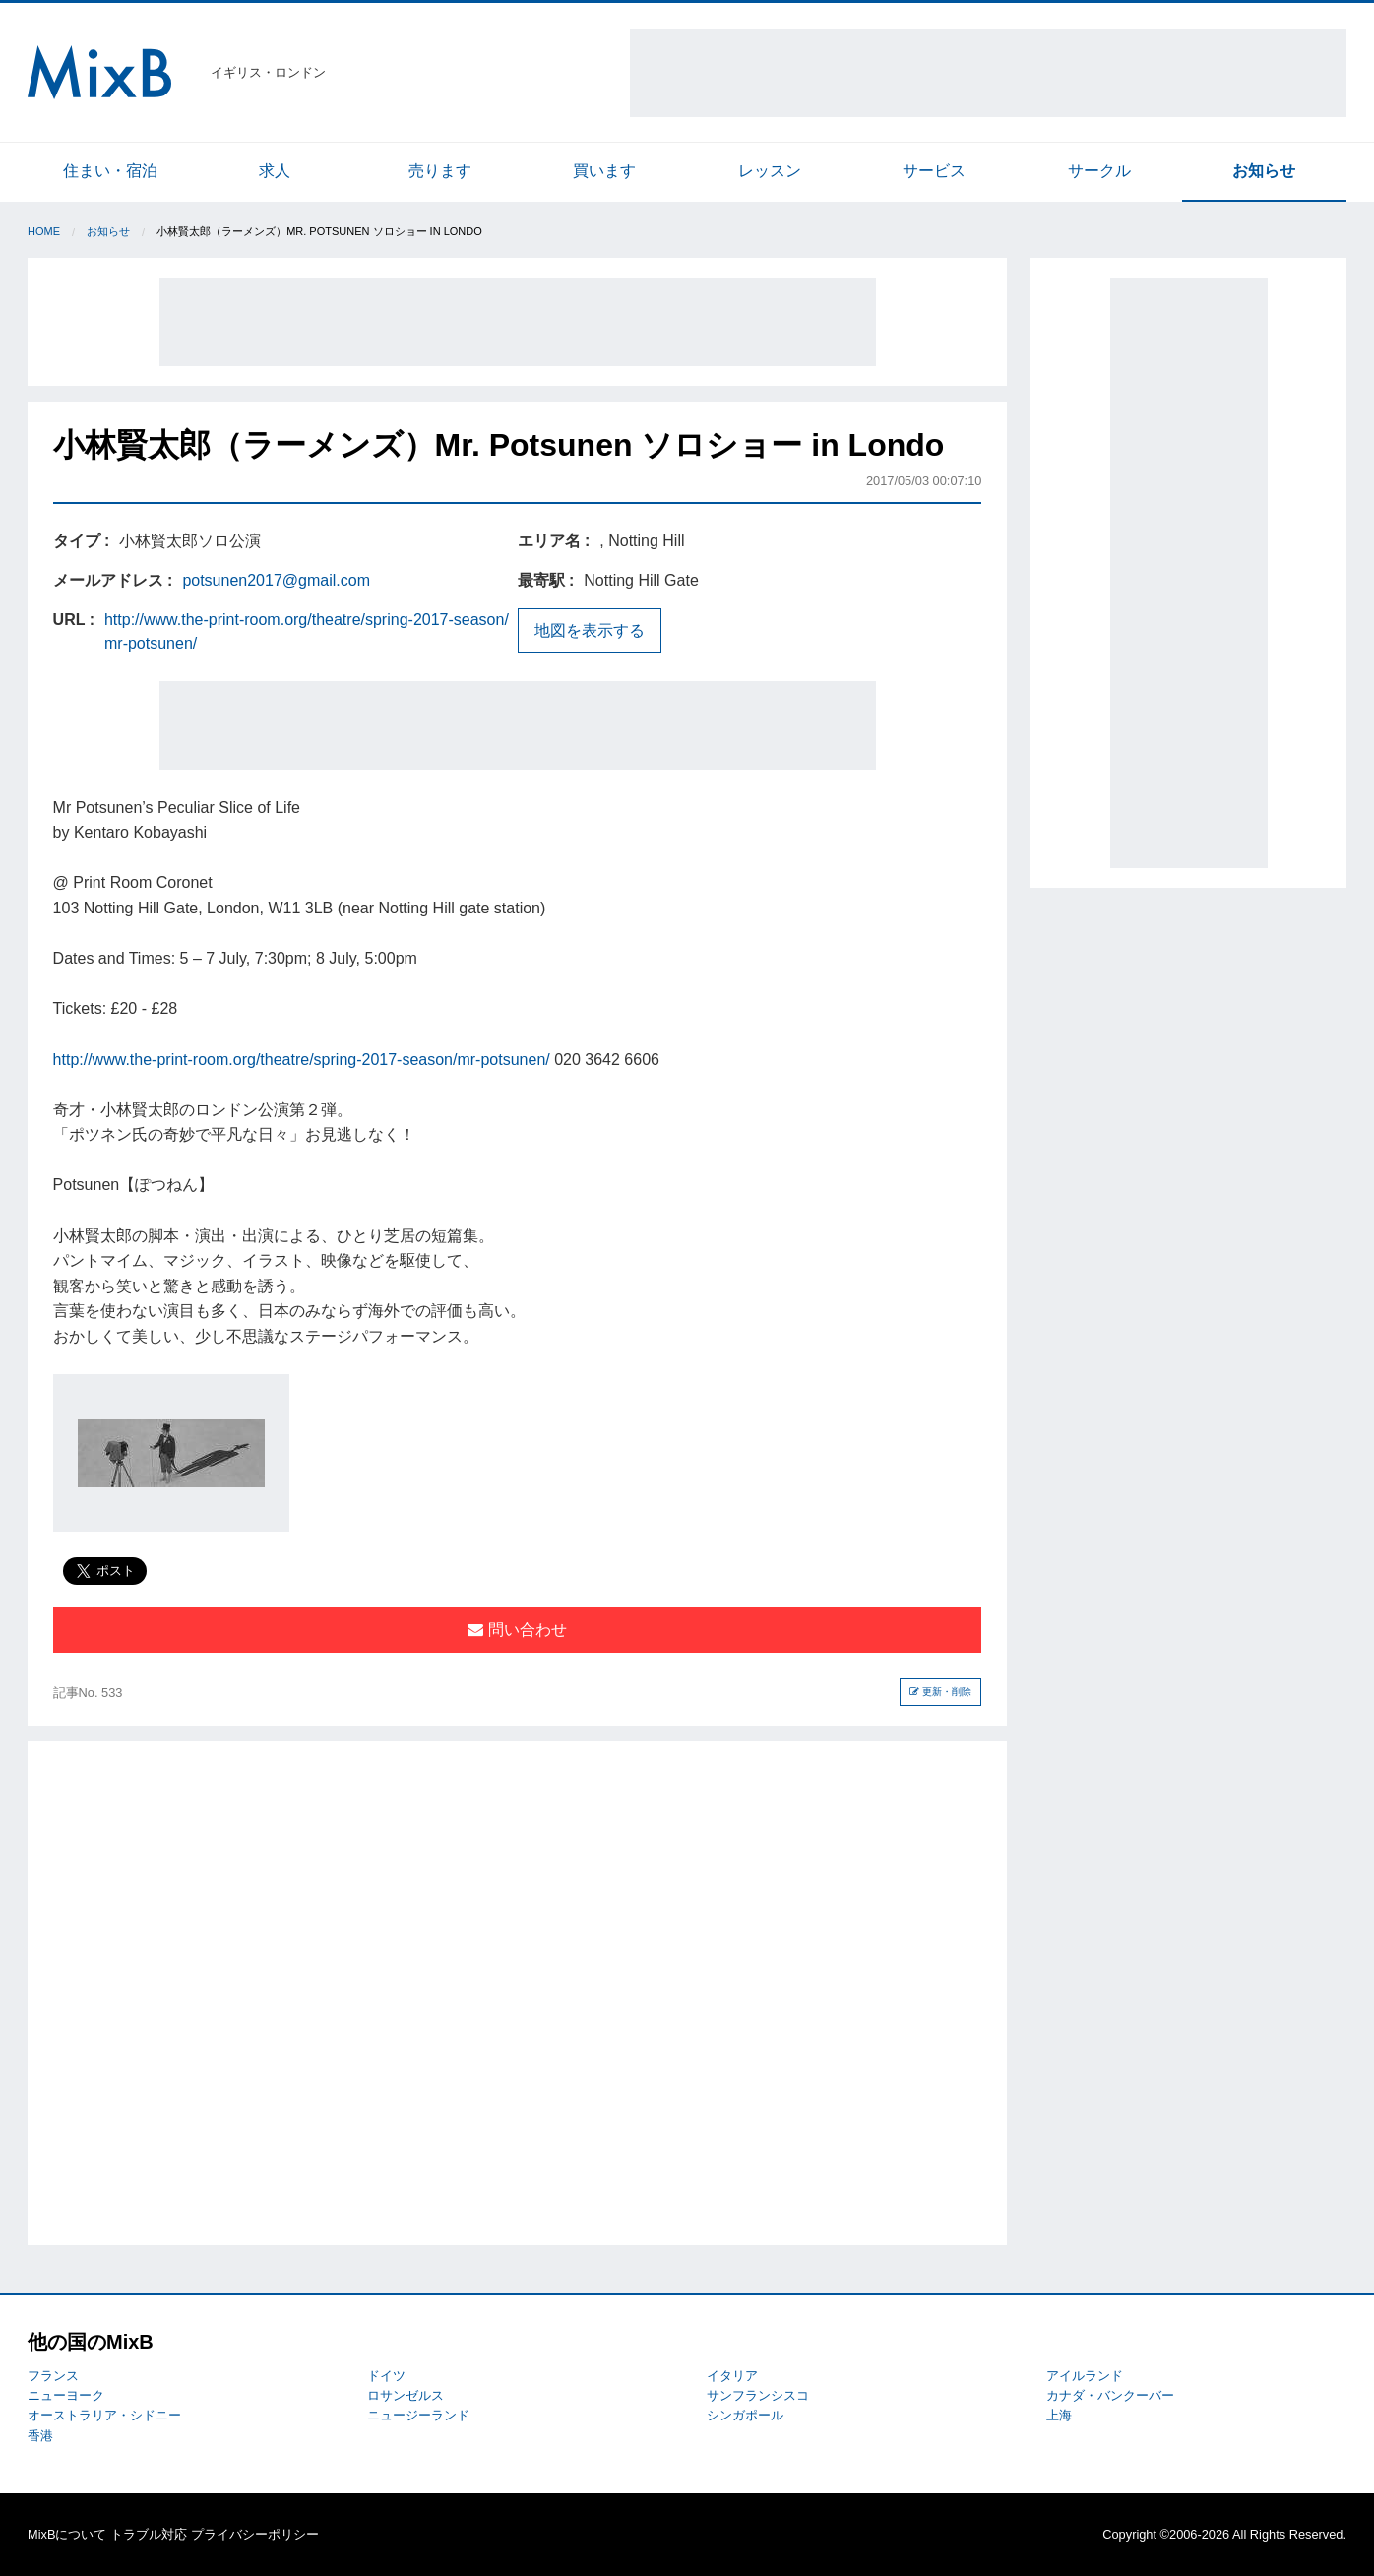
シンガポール (745, 2415)
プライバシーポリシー (255, 2534)
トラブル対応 (148, 2534)
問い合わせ (517, 1629)
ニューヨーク (66, 2395)
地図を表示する (589, 630)
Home (44, 231)
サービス (934, 170)
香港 (40, 2435)
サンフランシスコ (758, 2395)
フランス (53, 2375)
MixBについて (67, 2534)
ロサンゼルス (405, 2395)
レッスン (769, 170)
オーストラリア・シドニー (104, 2415)
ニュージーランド (418, 2415)
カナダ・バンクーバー (1110, 2395)
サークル (1099, 170)
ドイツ (386, 2375)
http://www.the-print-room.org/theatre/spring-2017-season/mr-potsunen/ (301, 1059)
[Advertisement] (988, 73)
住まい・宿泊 (110, 170)
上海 (1059, 2415)
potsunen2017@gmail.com (276, 580)
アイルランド (1084, 2375)
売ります (439, 170)
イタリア (732, 2375)
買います (604, 170)
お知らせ (1263, 170)
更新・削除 (940, 1691)
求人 (274, 170)
